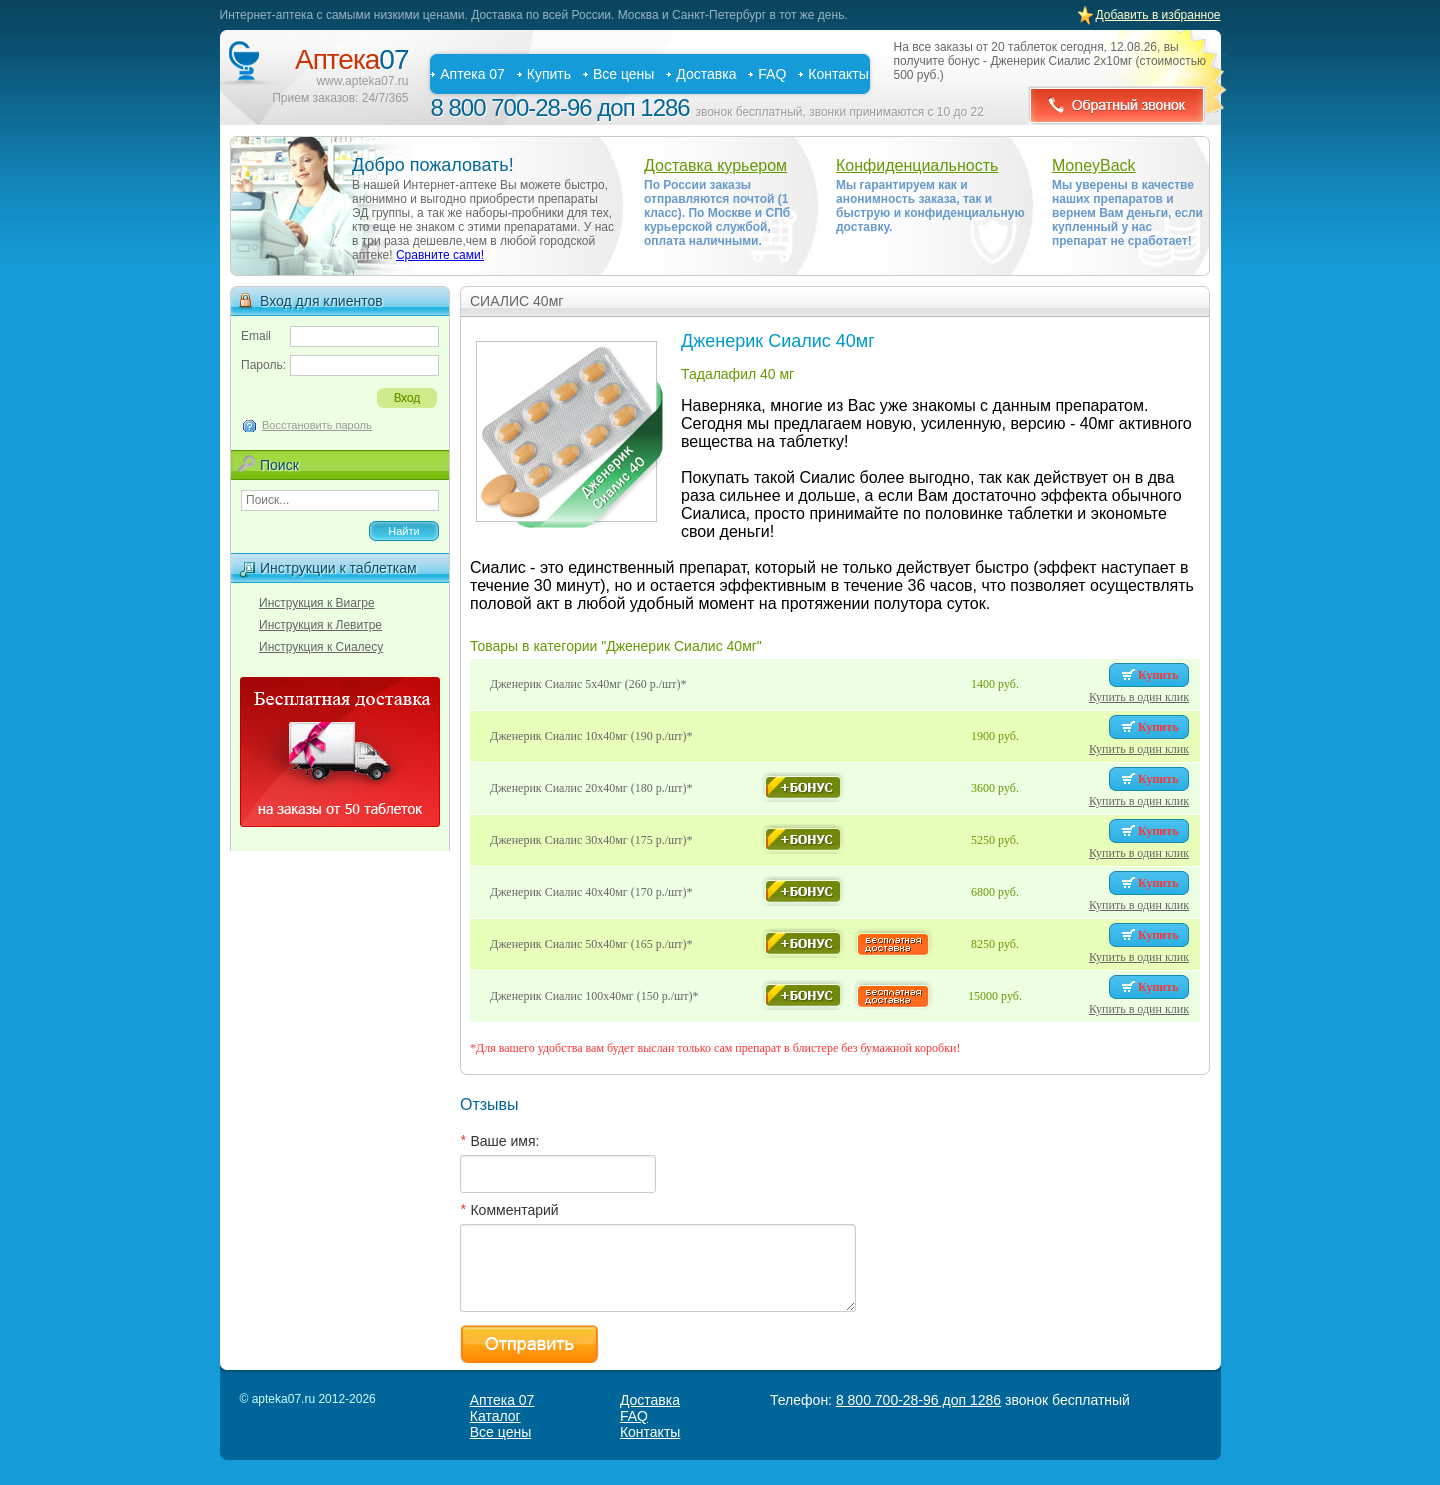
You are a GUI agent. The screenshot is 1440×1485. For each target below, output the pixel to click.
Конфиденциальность (917, 165)
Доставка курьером (715, 165)
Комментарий (514, 1210)
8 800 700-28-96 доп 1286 (560, 107)
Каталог (495, 1416)
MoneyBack (1094, 165)
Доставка (706, 74)
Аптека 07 (472, 74)
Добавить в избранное (1158, 15)
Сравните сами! (440, 255)
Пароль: (263, 365)
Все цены (623, 74)
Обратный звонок (1117, 105)
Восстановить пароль (317, 425)
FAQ (772, 74)
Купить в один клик (1139, 697)
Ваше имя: (504, 1141)
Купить (549, 74)
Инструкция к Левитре (320, 625)
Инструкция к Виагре (317, 603)
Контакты (838, 74)
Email (256, 336)
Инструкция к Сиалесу (321, 647)
